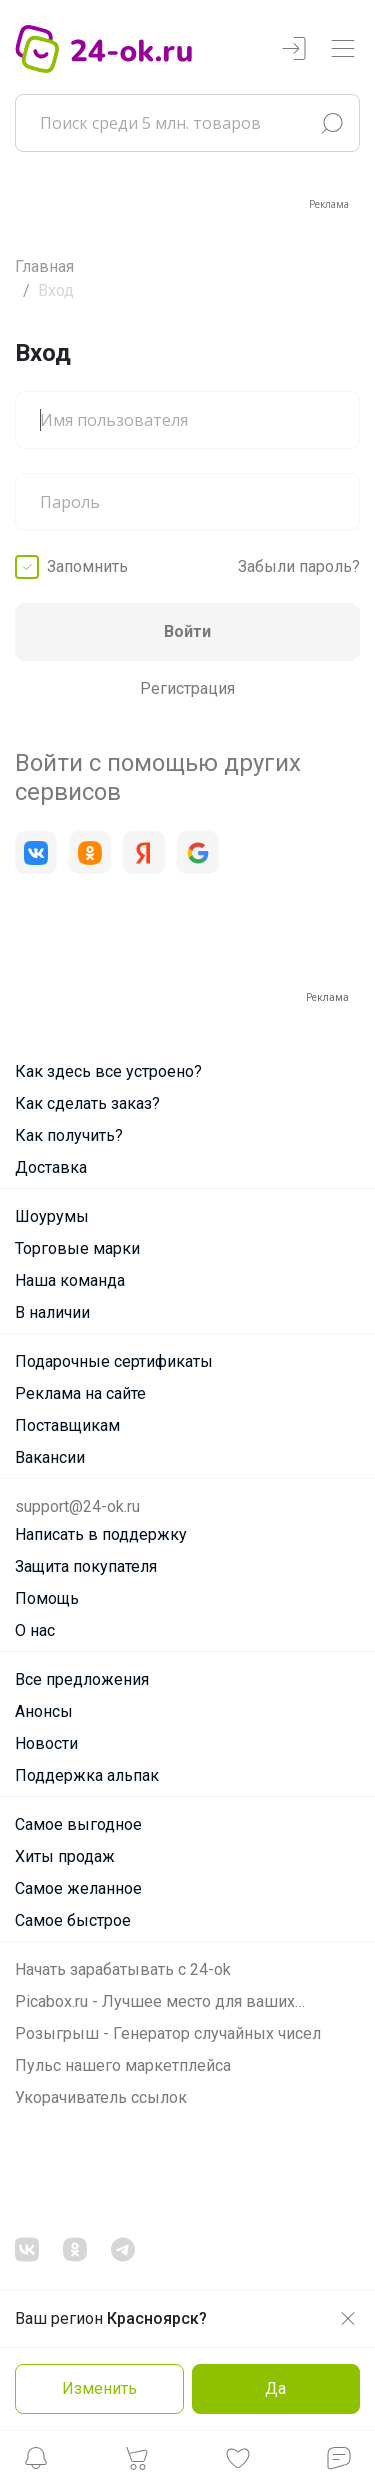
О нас (35, 1630)
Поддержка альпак (87, 1775)
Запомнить (87, 566)
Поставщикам (67, 1425)
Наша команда (70, 1280)
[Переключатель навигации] (343, 49)
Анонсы (44, 1711)
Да (275, 2388)
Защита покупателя (86, 1566)
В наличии (52, 1312)
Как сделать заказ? (87, 1103)
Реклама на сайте (80, 1393)
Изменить (99, 2388)
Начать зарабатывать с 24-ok (123, 1969)
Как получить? (69, 1135)
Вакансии (50, 1457)
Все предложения (82, 1679)
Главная (44, 266)
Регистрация (187, 688)
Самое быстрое (73, 1920)
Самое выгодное (78, 1824)
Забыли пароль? (299, 566)
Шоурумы (52, 1216)
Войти (187, 631)
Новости (46, 1743)
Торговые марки (77, 1248)
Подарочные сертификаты (114, 1361)
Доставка (51, 1167)
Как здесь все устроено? (108, 1071)
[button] (36, 2463)
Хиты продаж (65, 1856)
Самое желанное (78, 1888)
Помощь (47, 1598)
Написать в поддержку (101, 1534)
